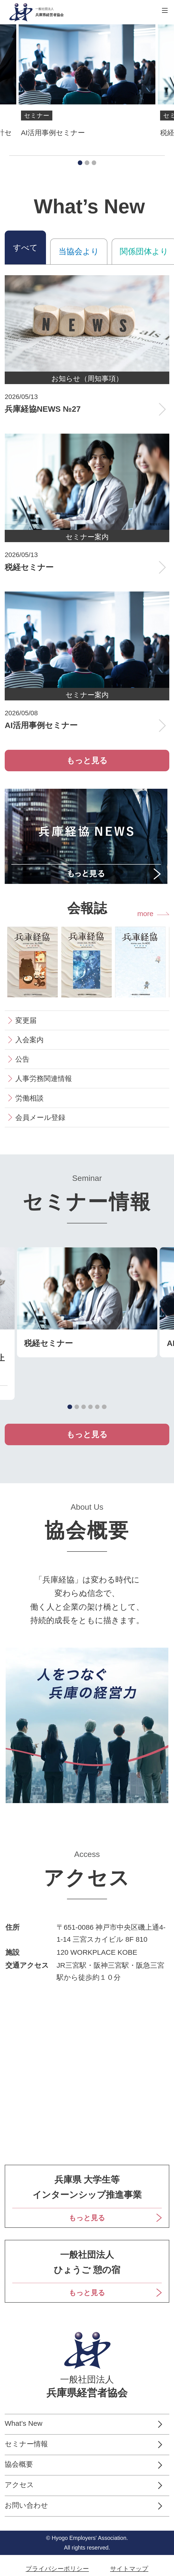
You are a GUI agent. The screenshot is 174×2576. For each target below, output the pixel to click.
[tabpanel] (87, 81)
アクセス (19, 2485)
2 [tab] (87, 162)
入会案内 (29, 1040)
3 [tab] (94, 162)
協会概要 (19, 2464)
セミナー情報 (26, 2444)
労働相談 (29, 1098)
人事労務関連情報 (43, 1078)
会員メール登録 (40, 1117)
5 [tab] (97, 1407)
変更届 (26, 1020)
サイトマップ (129, 2568)
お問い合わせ (26, 2505)
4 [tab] (90, 1407)
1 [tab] (80, 162)
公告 (22, 1059)
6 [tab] (104, 1407)
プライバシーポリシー (57, 2568)
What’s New (23, 2423)
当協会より (78, 251)
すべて (25, 247)
